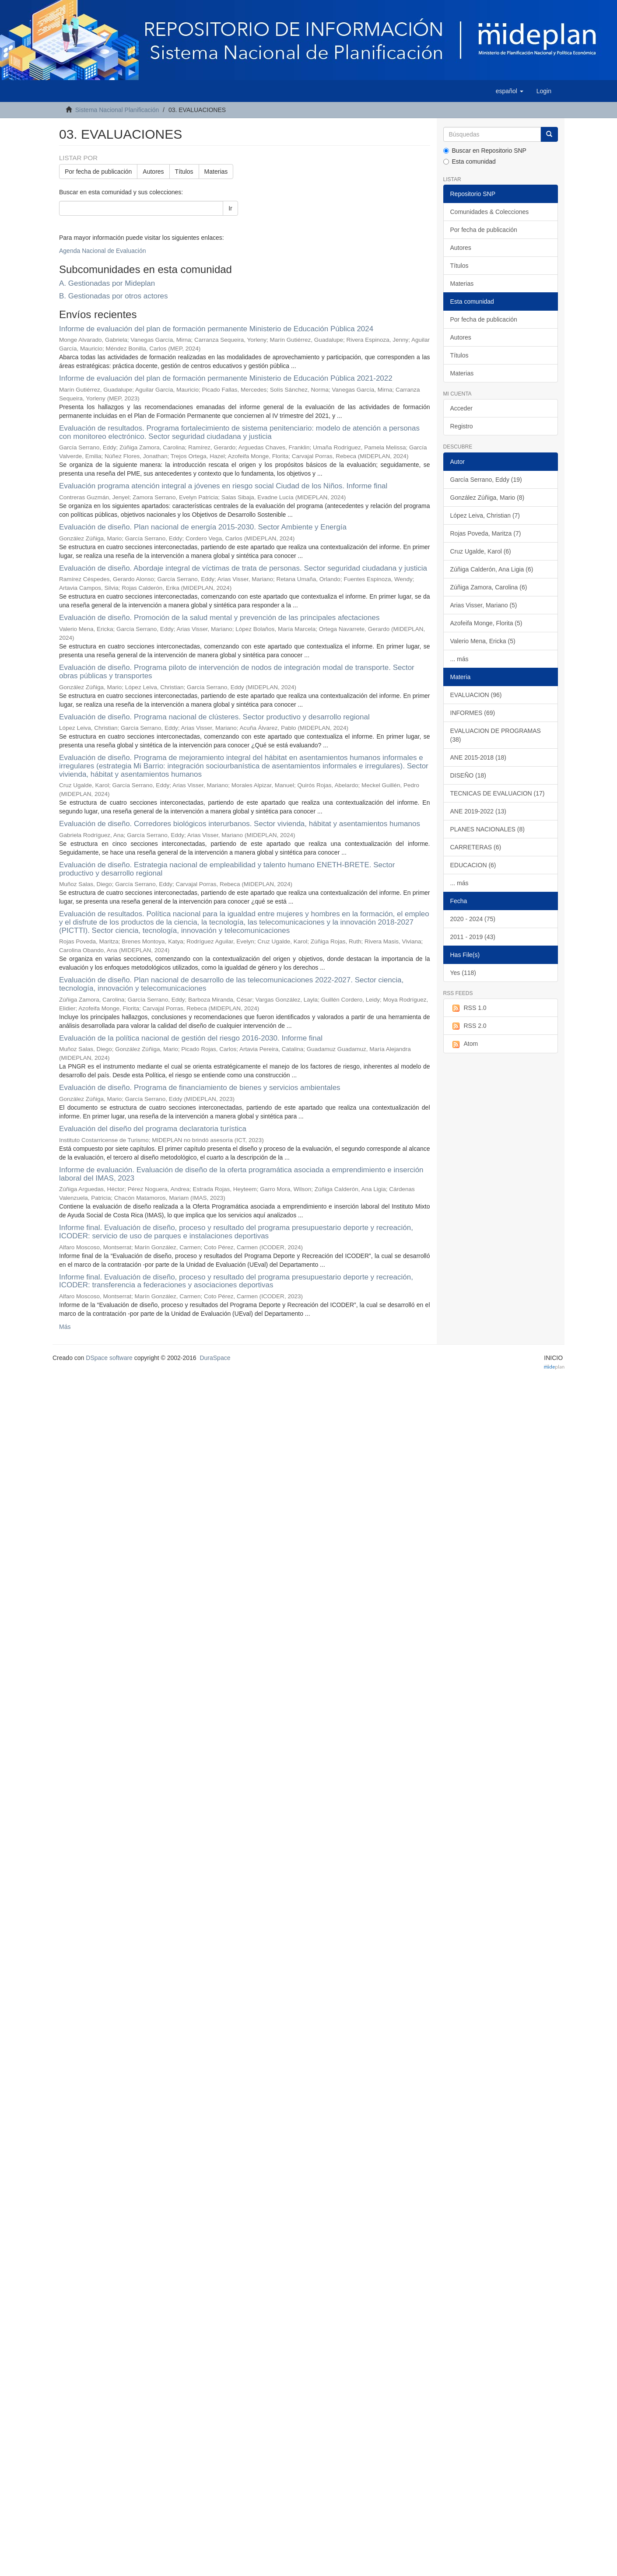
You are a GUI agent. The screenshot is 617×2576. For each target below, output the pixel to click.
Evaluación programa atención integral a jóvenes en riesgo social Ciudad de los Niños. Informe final (223, 486)
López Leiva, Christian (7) (485, 515)
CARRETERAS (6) (475, 847)
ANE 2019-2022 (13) (478, 811)
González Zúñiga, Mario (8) (487, 497)
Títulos (184, 171)
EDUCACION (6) (473, 865)
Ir (230, 208)
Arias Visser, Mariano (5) (483, 605)
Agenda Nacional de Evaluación (102, 250)
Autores (153, 171)
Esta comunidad (469, 161)
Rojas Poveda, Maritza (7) (485, 533)
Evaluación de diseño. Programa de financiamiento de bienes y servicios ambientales (199, 1087)
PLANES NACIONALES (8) (487, 829)
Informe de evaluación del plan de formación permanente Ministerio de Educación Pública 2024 (216, 329)
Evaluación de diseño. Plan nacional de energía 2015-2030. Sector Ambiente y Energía (203, 527)
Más (64, 1326)
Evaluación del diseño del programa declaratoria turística (152, 1129)
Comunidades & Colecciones (489, 211)
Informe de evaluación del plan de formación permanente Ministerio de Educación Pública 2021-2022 (226, 378)
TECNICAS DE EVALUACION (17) (497, 793)
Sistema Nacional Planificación (117, 109)
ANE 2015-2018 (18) (478, 757)
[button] (509, 91)
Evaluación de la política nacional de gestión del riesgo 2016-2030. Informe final (191, 1038)
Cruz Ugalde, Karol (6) (480, 551)
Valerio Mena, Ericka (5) (482, 641)
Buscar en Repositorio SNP (484, 150)
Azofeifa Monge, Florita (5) (486, 623)
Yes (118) (463, 972)
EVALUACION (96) (476, 694)
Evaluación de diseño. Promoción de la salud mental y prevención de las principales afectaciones (219, 617)
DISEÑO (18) (468, 775)
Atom (464, 1044)
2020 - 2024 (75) (473, 918)
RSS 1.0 (468, 1008)
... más (459, 658)
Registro (461, 426)
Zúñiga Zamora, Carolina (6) (488, 587)
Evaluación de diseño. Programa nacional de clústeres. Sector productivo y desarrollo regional (214, 717)
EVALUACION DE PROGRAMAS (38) (495, 735)
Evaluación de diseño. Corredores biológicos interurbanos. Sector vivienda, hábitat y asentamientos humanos (239, 824)
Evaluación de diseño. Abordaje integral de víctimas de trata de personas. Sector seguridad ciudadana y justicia (243, 568)
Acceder (461, 408)
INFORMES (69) (472, 712)
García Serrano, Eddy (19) (486, 479)
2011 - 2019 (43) (473, 936)
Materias (216, 171)
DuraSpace (215, 1357)
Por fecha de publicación (98, 171)
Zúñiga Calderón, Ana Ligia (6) (491, 569)
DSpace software (109, 1357)
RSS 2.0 (468, 1026)
